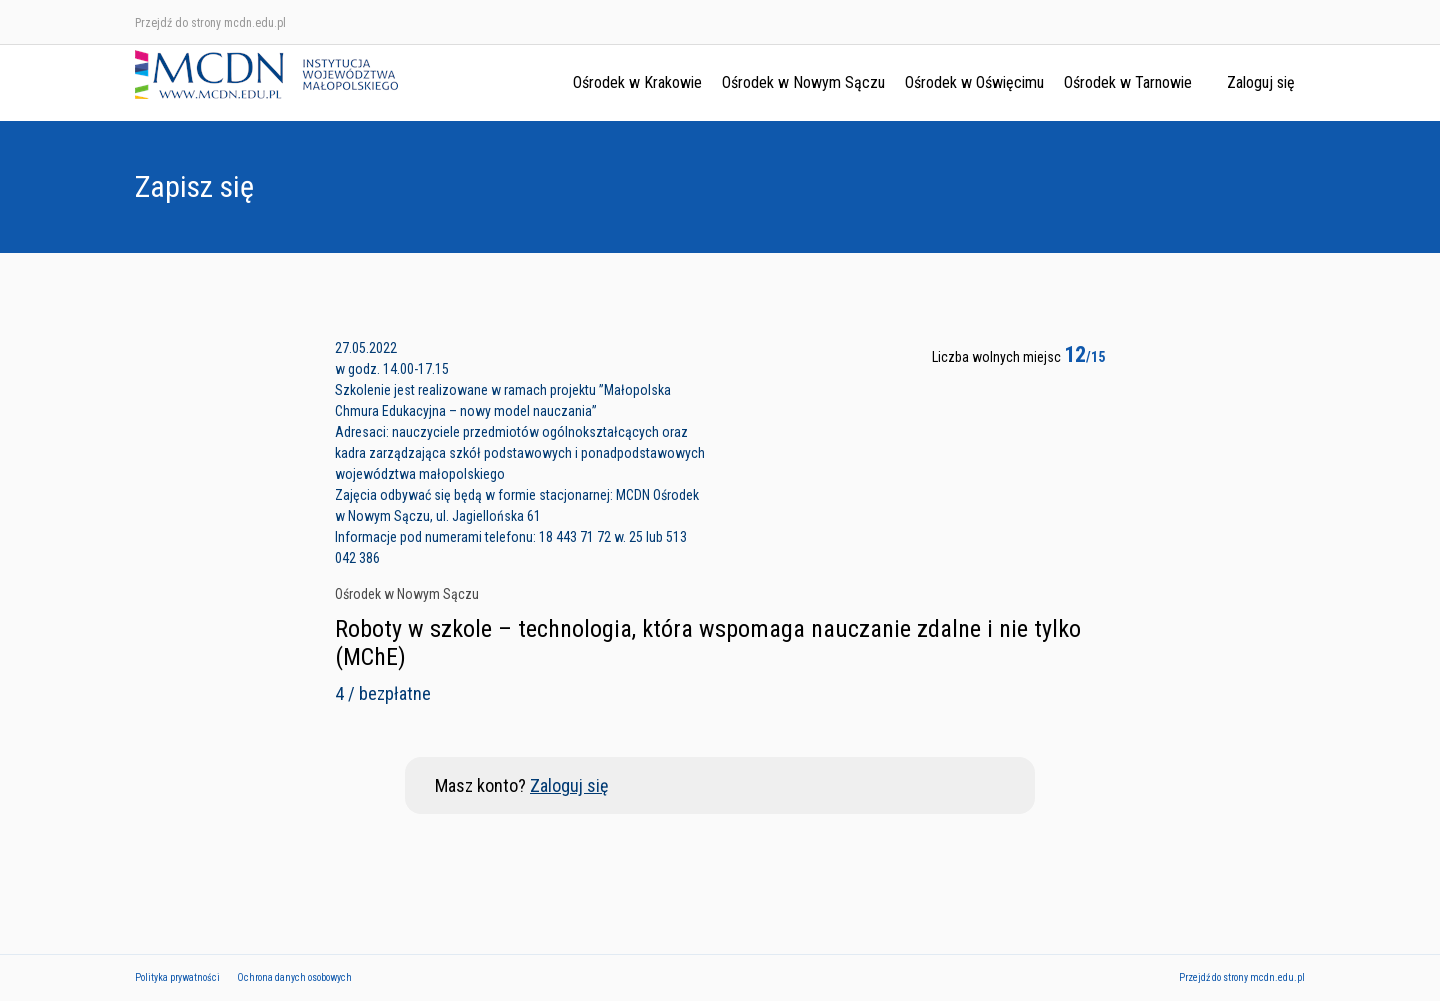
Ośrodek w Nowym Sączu (803, 82)
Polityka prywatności (177, 977)
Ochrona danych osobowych (294, 977)
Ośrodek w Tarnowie (1128, 82)
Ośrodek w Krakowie (637, 82)
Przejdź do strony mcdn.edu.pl (210, 23)
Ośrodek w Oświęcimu (974, 82)
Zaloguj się (1261, 82)
